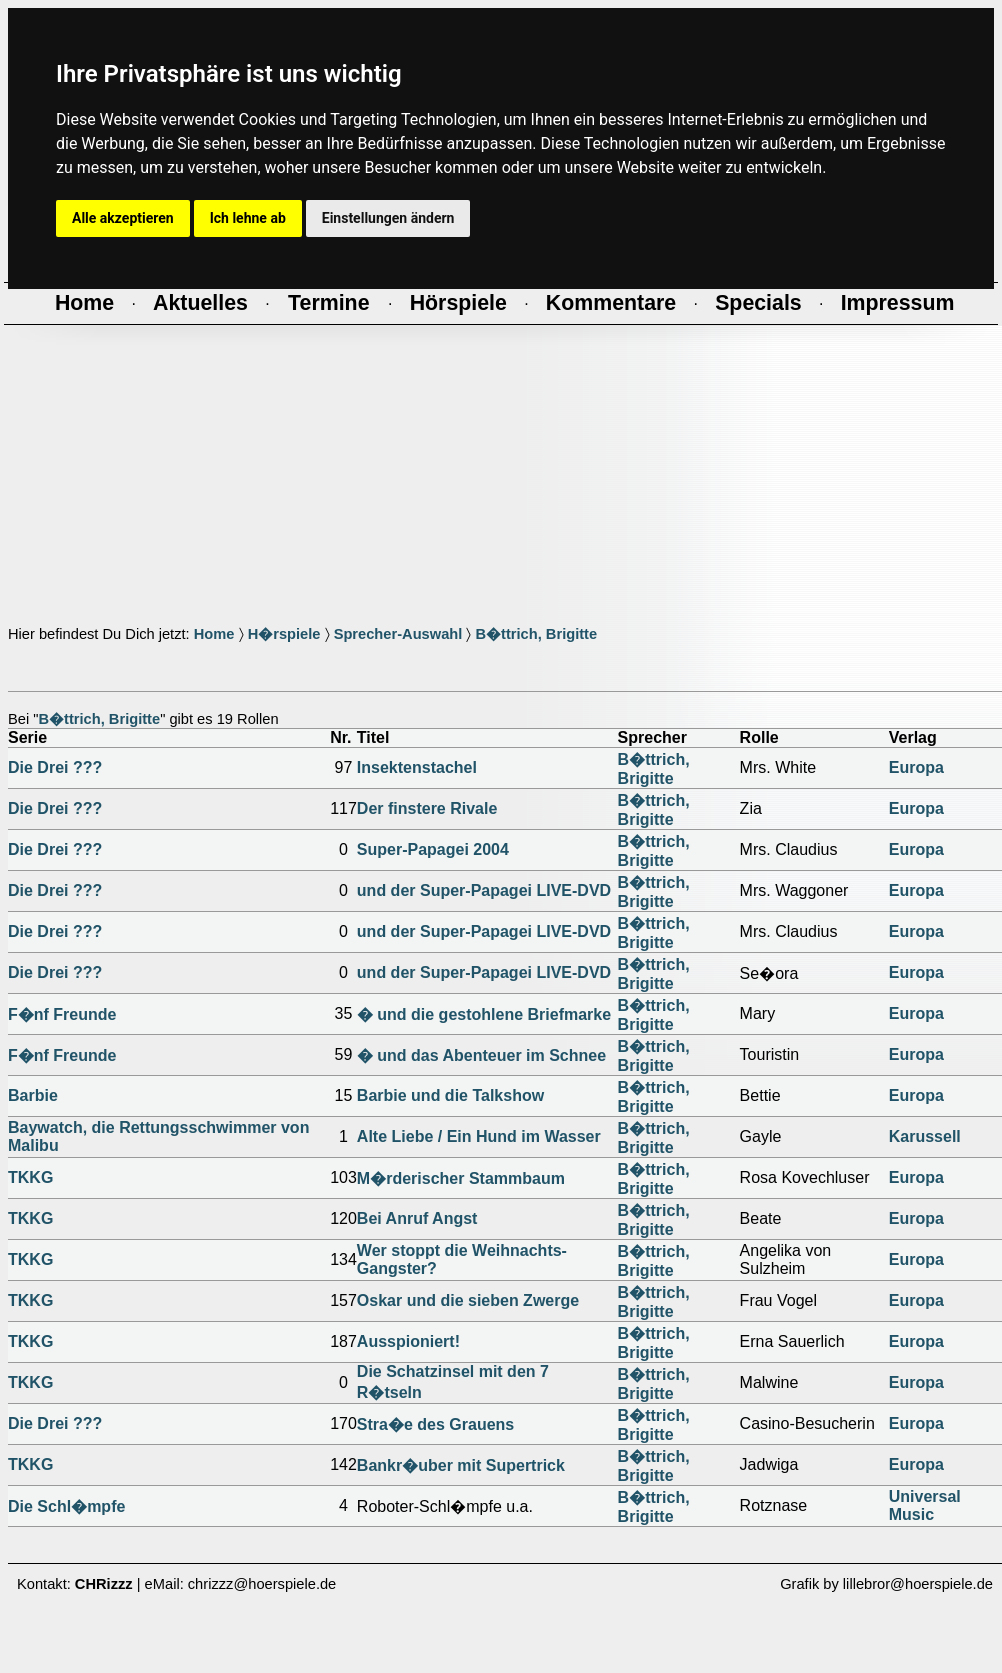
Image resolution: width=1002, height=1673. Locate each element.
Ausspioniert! (408, 1341)
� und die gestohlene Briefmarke (484, 1014)
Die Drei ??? (55, 767)
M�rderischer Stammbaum (461, 1178)
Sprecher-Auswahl (398, 634)
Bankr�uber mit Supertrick (461, 1465)
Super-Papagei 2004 (433, 849)
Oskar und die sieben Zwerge (468, 1300)
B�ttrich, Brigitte (536, 634)
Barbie (33, 1095)
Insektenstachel (417, 767)
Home (214, 634)
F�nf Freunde (62, 1014)
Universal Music (925, 1505)
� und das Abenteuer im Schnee (481, 1055)
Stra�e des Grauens (435, 1424)
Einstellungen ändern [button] (388, 218)
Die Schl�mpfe (66, 1506)
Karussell (925, 1136)
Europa (916, 767)
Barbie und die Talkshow (450, 1095)
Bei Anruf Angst (417, 1218)
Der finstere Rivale (427, 808)
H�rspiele (284, 634)
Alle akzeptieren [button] (123, 218)
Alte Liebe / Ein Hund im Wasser (479, 1136)
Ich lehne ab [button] (248, 218)
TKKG (30, 1177)
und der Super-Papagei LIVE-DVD (484, 890)
